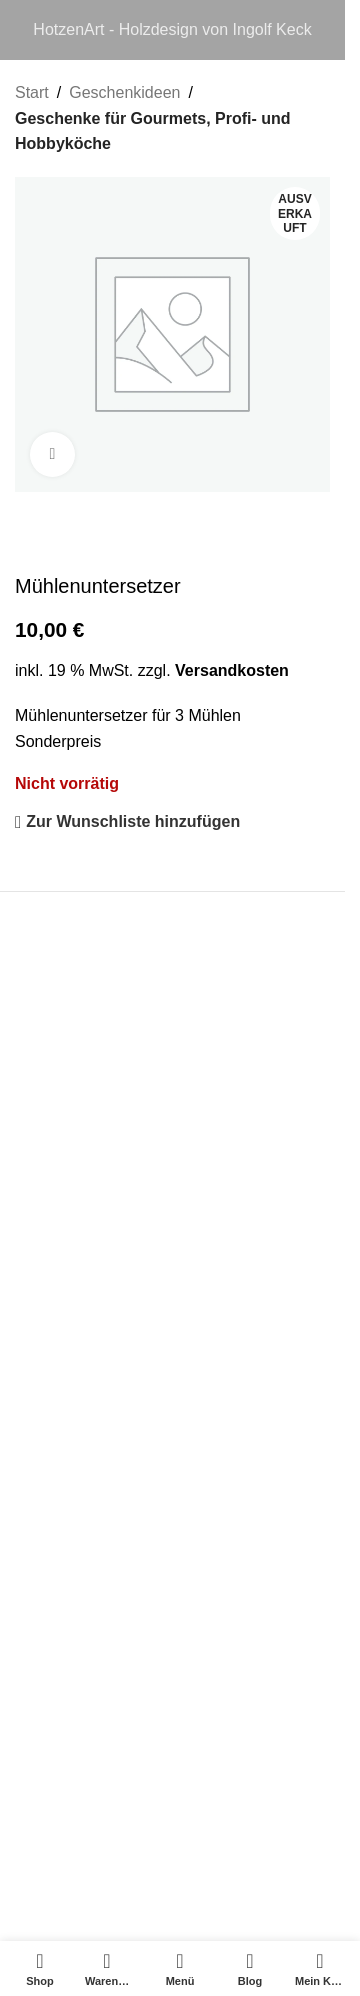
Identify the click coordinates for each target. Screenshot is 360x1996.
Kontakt (42, 1320)
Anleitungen (57, 1508)
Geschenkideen (124, 92)
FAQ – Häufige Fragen (95, 1423)
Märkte (39, 1593)
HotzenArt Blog (69, 1551)
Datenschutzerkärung (91, 1193)
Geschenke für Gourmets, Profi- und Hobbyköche (153, 131)
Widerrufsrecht (67, 1235)
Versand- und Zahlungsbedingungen (144, 1278)
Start (32, 92)
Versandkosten (232, 669)
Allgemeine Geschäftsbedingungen (139, 1150)
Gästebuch (53, 1635)
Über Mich (51, 1466)
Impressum (54, 1108)
